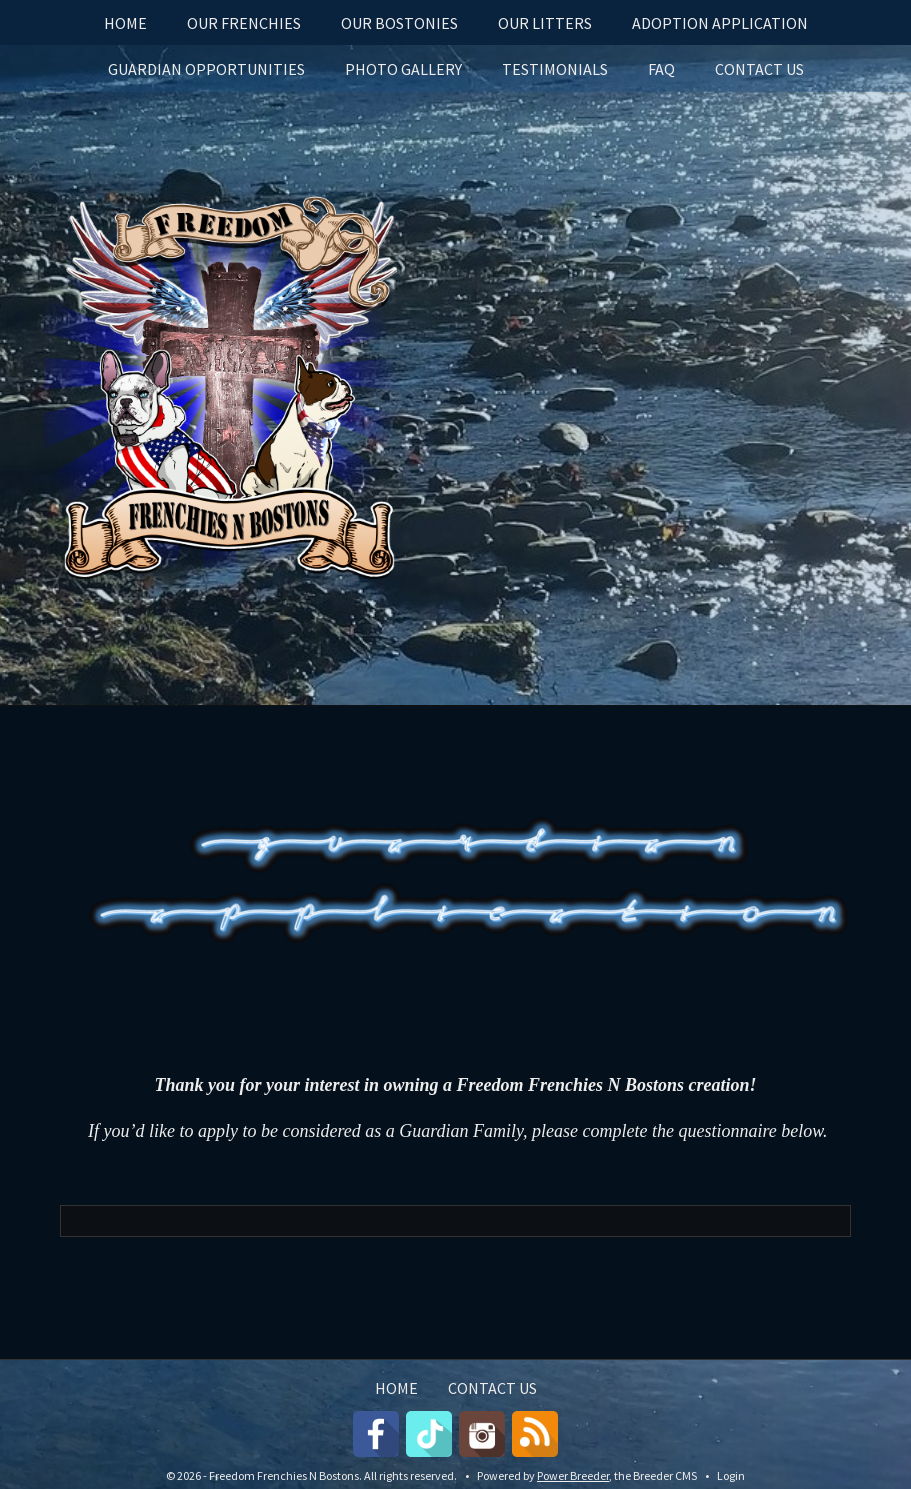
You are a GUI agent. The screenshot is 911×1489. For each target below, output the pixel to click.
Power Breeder (573, 1475)
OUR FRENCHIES (244, 23)
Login (731, 1475)
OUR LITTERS (545, 23)
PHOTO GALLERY (403, 69)
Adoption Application (720, 23)
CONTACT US (759, 69)
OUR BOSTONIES (399, 23)
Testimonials (555, 69)
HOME (125, 23)
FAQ (661, 69)
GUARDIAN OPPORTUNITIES (206, 69)
